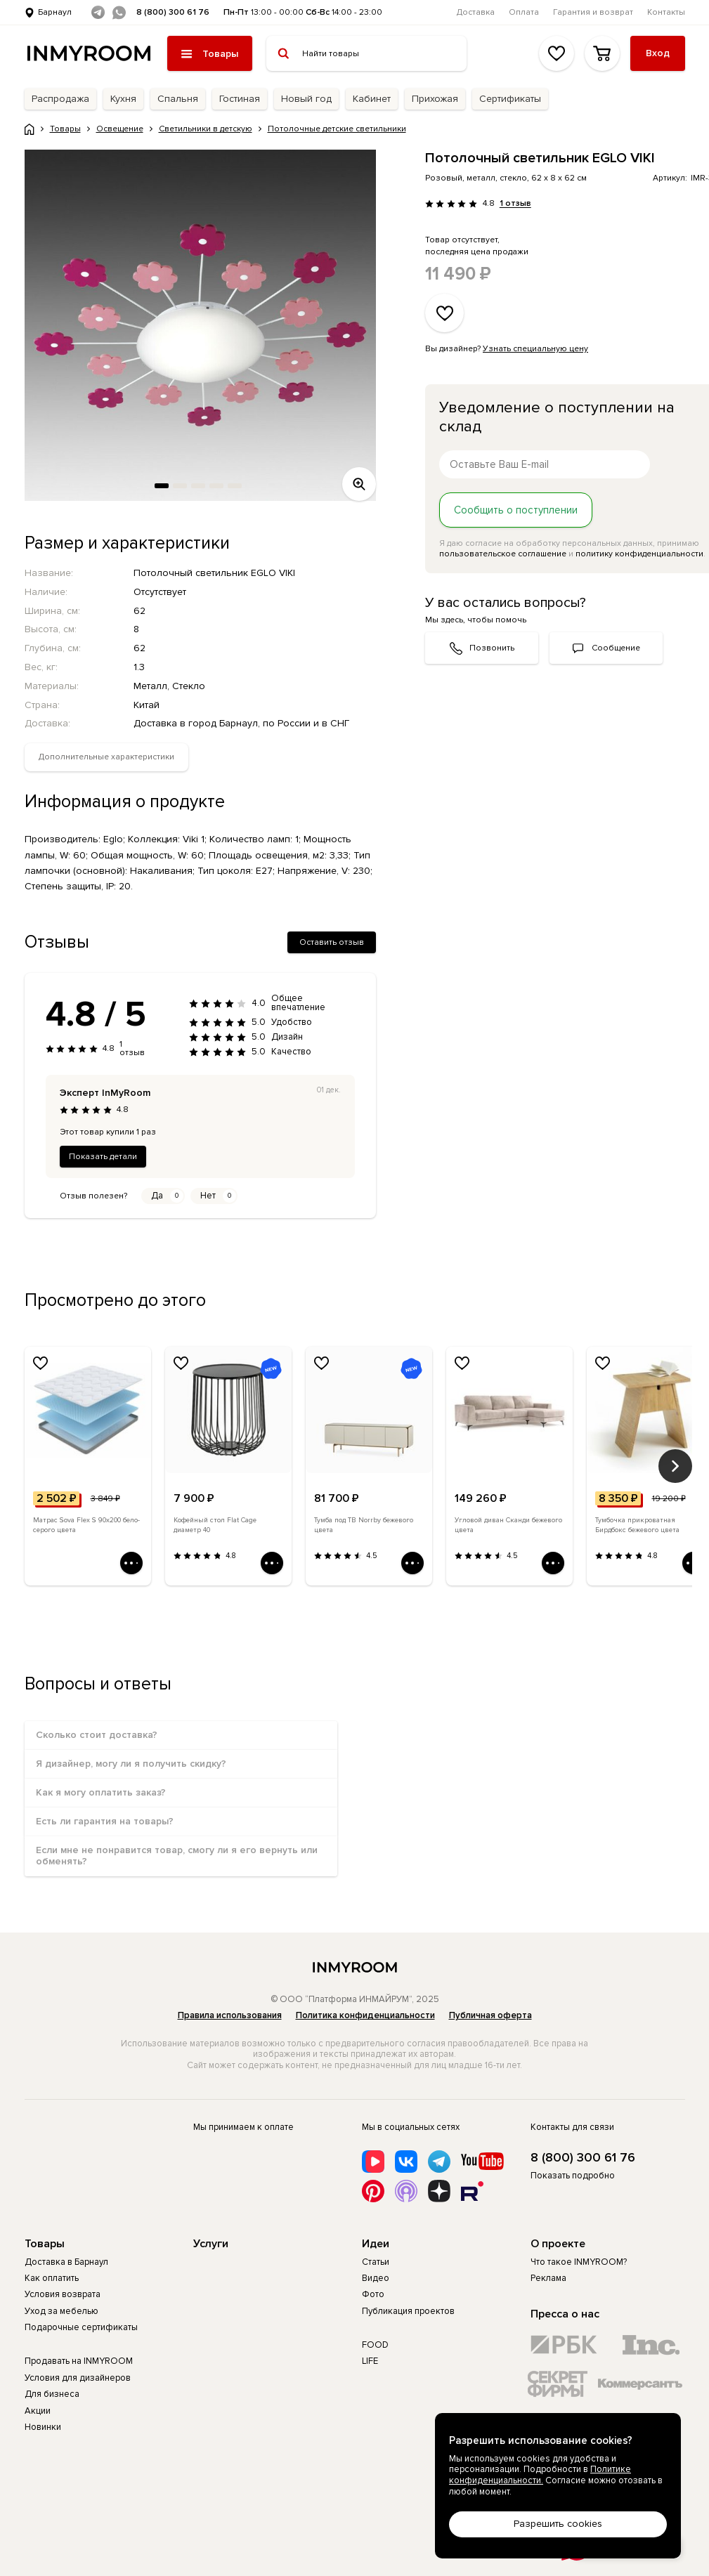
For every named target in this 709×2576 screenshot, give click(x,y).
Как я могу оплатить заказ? (101, 1792)
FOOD (375, 2345)
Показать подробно (573, 2175)
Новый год (306, 99)
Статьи (375, 2262)
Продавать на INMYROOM (79, 2361)
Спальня (177, 99)
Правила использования (230, 2015)
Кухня (123, 99)
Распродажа (60, 99)
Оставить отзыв (331, 942)
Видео (375, 2278)
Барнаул (55, 12)
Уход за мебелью (61, 2311)
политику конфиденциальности (639, 554)
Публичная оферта (490, 2015)
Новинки (43, 2427)
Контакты (666, 12)
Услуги (210, 2244)
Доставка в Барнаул (66, 2262)
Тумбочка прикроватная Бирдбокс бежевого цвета (637, 1525)
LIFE (370, 2361)
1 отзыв (515, 204)
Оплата (524, 12)
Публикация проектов (408, 2311)
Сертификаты (510, 99)
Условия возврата (62, 2294)
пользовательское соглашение (502, 554)
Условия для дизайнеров (78, 2378)
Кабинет (372, 99)
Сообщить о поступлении (516, 510)
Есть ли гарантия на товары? (105, 1821)
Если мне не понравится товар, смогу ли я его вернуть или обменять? (177, 1856)
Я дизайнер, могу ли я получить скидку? (131, 1764)
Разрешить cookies (558, 2524)
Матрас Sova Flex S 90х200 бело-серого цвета (86, 1525)
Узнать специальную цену (535, 349)
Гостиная (239, 99)
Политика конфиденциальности (365, 2015)
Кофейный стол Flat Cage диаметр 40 (215, 1525)
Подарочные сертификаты (81, 2327)
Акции (38, 2411)
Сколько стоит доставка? (96, 1735)
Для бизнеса (52, 2394)
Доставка (476, 12)
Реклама (548, 2278)
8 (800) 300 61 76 (172, 12)
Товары (45, 2244)
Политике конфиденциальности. (540, 2475)
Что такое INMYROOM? (579, 2262)
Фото (373, 2294)
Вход (658, 53)
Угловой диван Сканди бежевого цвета (508, 1525)
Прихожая (435, 99)
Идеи (375, 2244)
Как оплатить (52, 2278)
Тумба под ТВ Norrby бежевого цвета (363, 1525)
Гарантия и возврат (593, 12)
